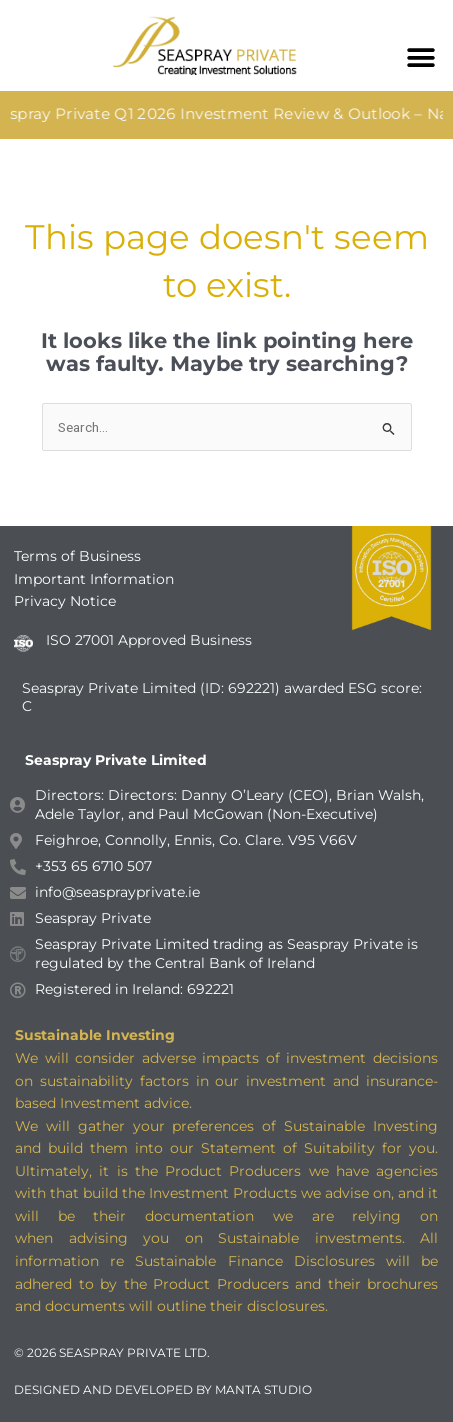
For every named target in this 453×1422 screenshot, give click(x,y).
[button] (420, 57)
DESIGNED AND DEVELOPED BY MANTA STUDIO (163, 1389)
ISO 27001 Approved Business (149, 640)
